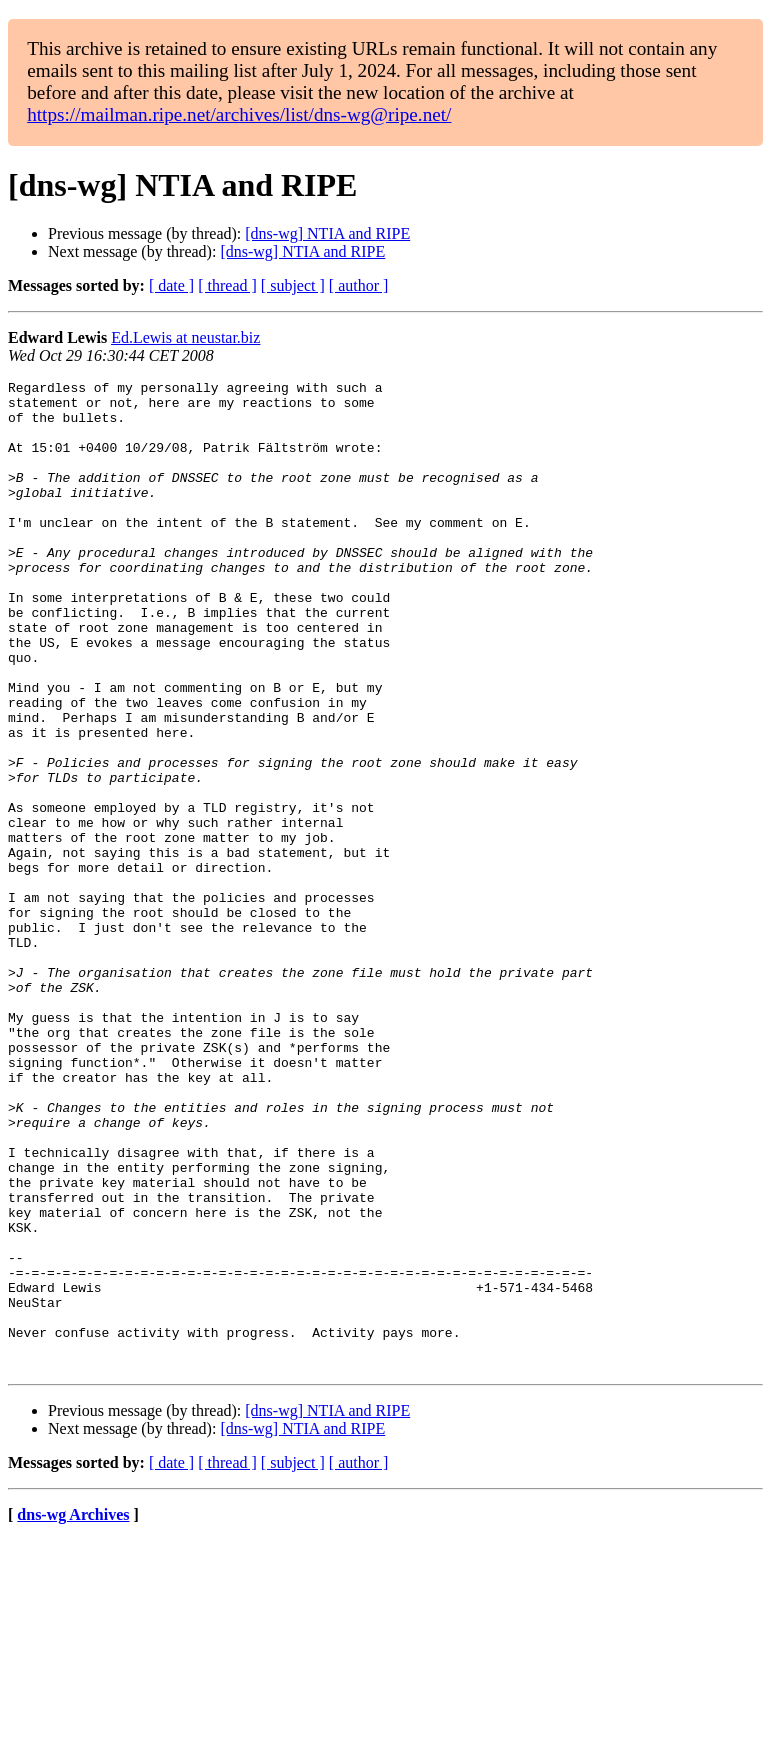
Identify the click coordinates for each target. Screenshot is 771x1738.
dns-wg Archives (73, 1712)
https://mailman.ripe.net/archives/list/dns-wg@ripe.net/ (239, 114)
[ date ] (171, 285)
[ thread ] (227, 285)
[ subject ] (293, 285)
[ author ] (359, 285)
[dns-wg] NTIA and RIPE (327, 233)
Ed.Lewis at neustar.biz (185, 337)
